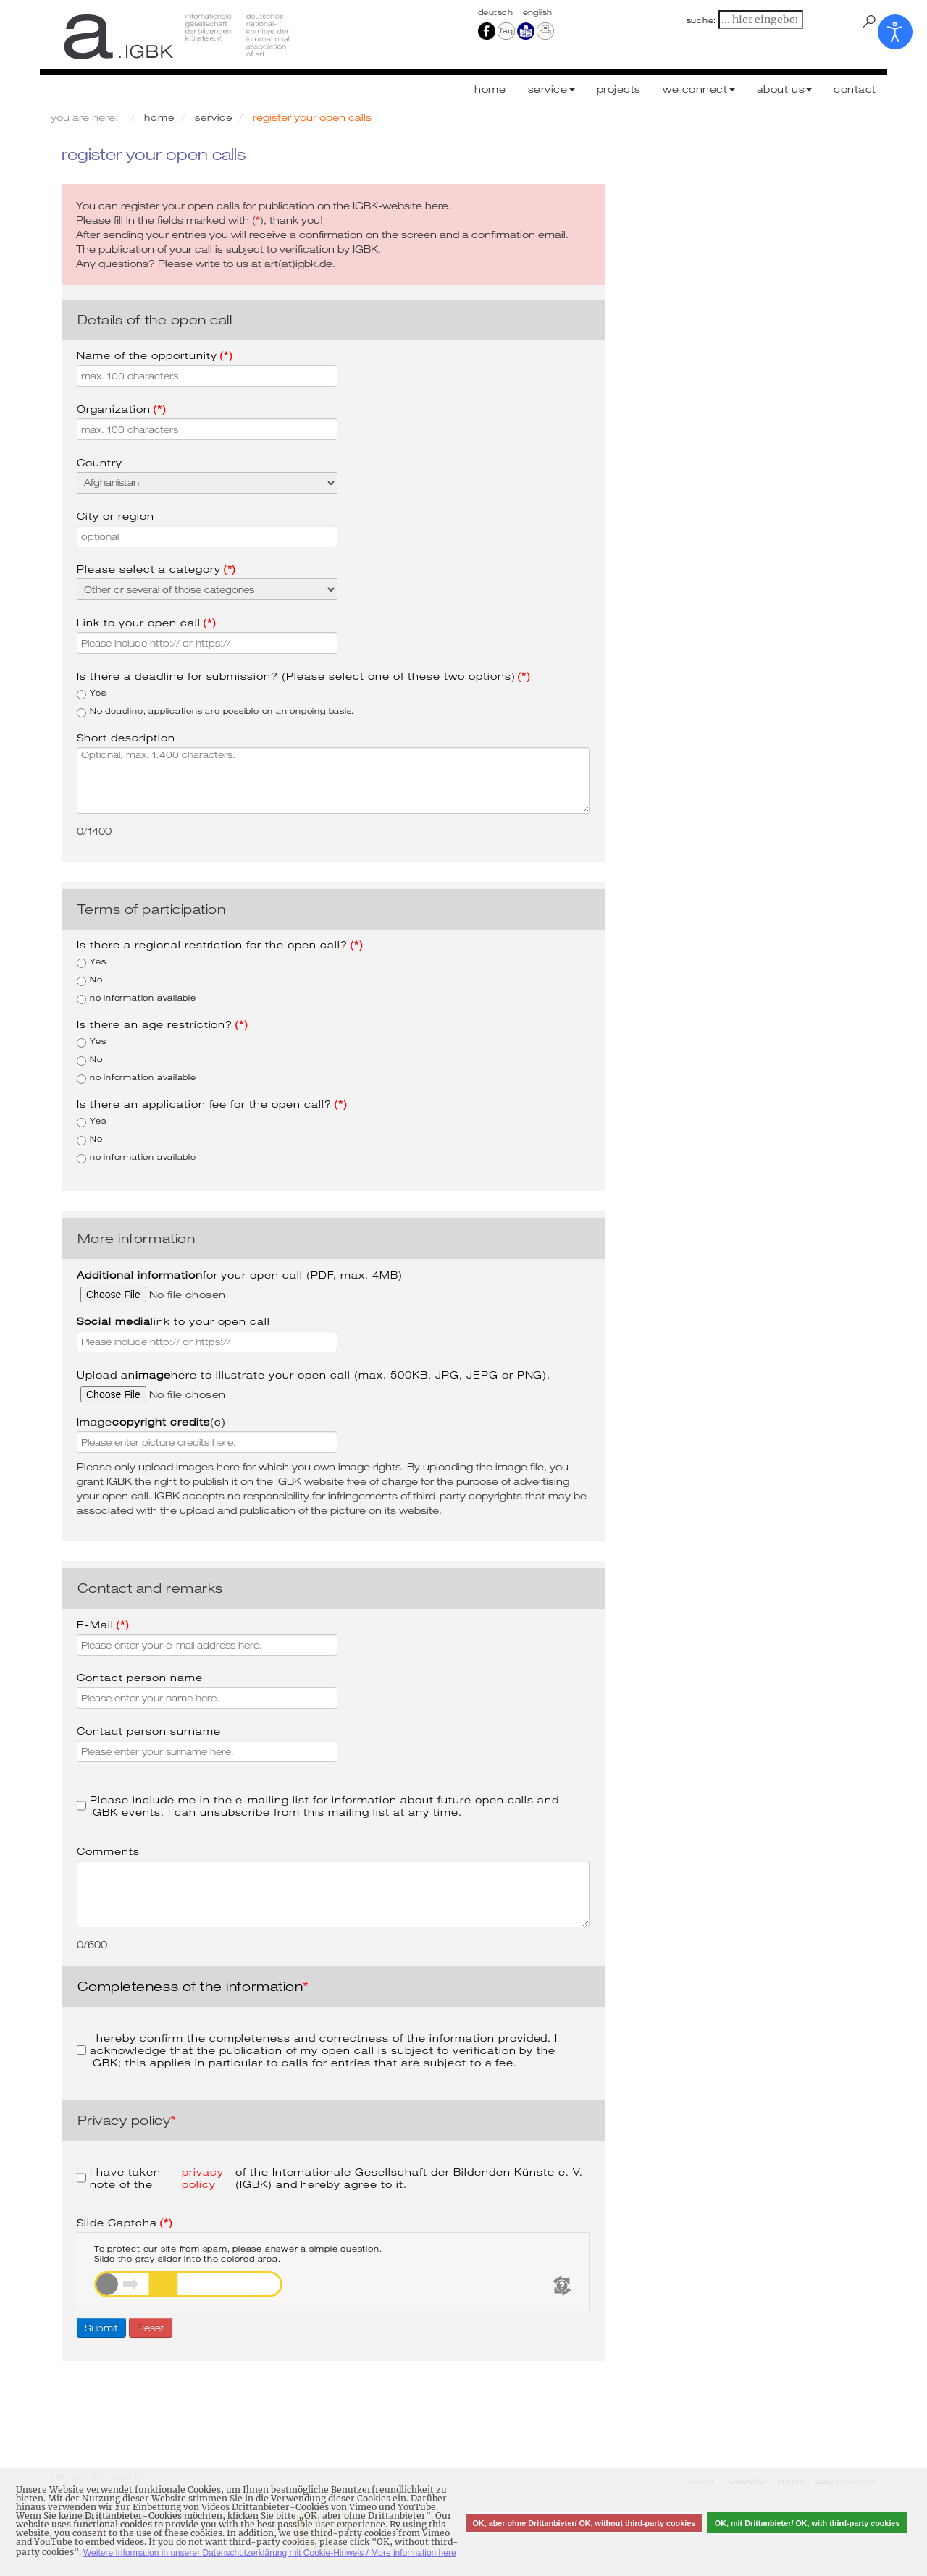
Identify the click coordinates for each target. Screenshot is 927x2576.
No (90, 980)
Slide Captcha (125, 2222)
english (538, 12)
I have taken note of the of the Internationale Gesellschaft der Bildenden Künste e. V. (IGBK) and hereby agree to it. (329, 2177)
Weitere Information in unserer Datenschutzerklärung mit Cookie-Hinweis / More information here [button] (269, 2553)
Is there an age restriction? (162, 1024)
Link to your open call (147, 622)
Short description (126, 737)
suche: (702, 20)
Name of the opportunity (155, 355)
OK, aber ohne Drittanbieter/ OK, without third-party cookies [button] (583, 2523)
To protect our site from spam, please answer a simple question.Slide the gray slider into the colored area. (238, 2254)
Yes (91, 693)
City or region (115, 516)
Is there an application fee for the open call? (212, 1104)
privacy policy (203, 2177)
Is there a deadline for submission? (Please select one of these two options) (304, 676)
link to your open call (173, 1321)
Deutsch (497, 12)
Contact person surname (149, 1731)
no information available (136, 998)
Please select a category (156, 569)
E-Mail (103, 1624)
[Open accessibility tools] (895, 31)
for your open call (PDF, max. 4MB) (240, 1274)
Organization (122, 409)
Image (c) (151, 1421)
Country (99, 462)
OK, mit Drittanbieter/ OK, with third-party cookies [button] (807, 2523)
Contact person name (140, 1677)
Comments (108, 1851)
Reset (150, 2327)
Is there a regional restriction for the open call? (220, 944)
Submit (101, 2327)
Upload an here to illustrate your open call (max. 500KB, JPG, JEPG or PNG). (313, 1374)
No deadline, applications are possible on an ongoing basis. (215, 711)
